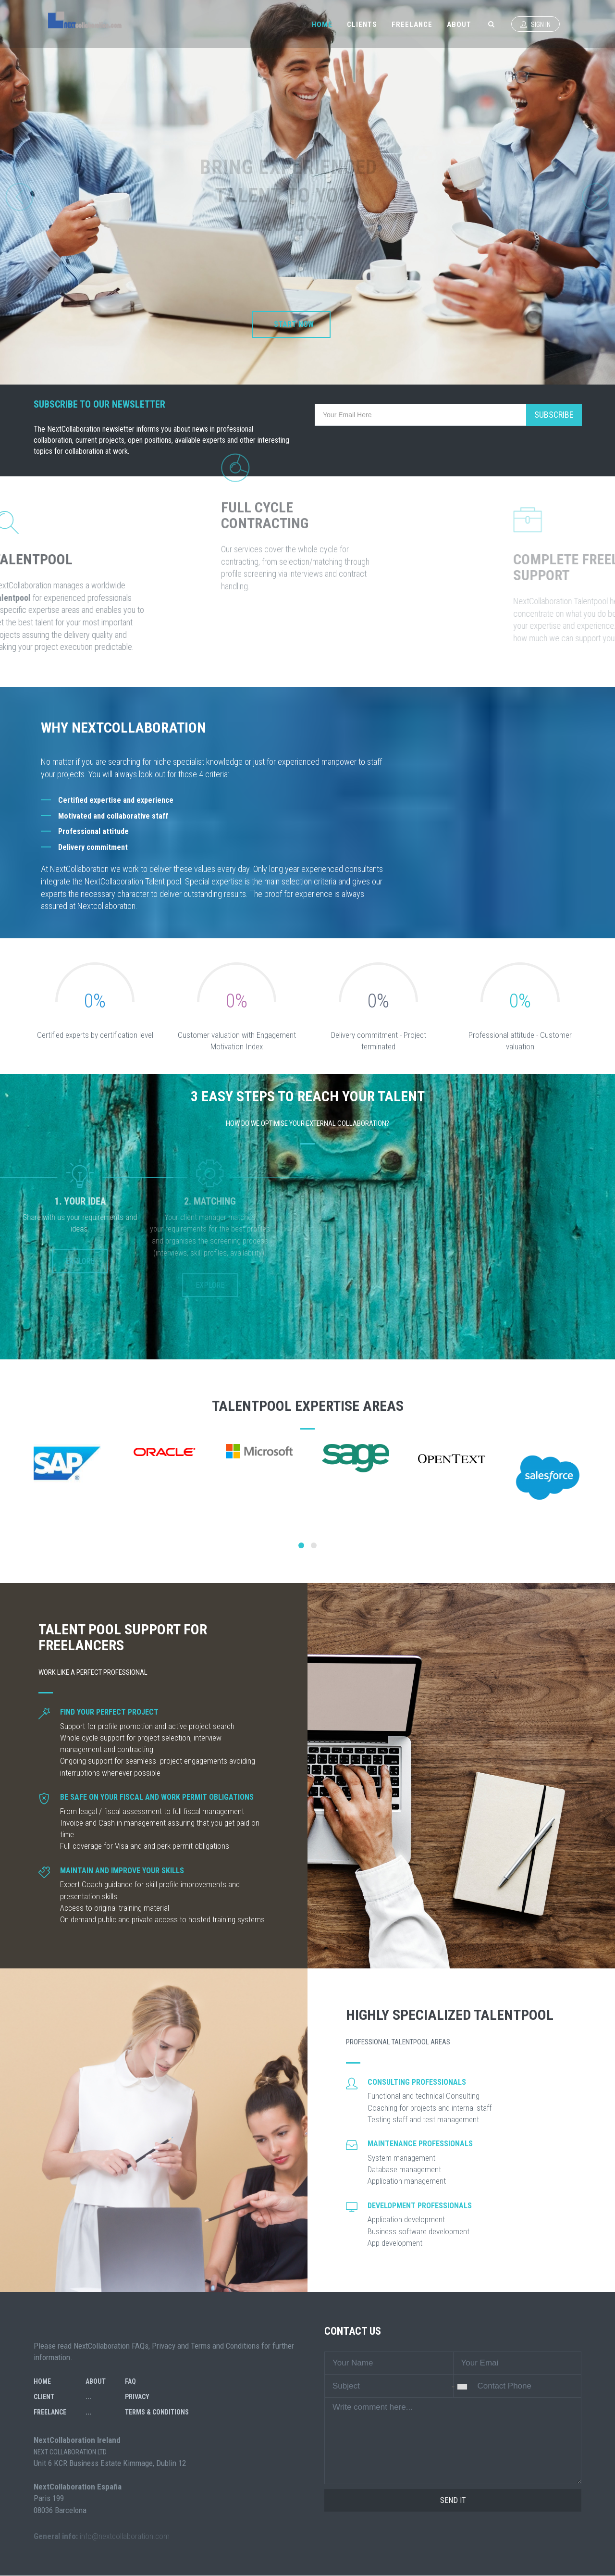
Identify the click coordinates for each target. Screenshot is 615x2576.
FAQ (130, 2381)
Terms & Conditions (157, 2412)
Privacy (137, 2397)
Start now (294, 324)
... (88, 2397)
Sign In (535, 24)
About (459, 24)
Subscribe (554, 415)
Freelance (412, 24)
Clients (362, 24)
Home (322, 24)
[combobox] (455, 2387)
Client (44, 2397)
